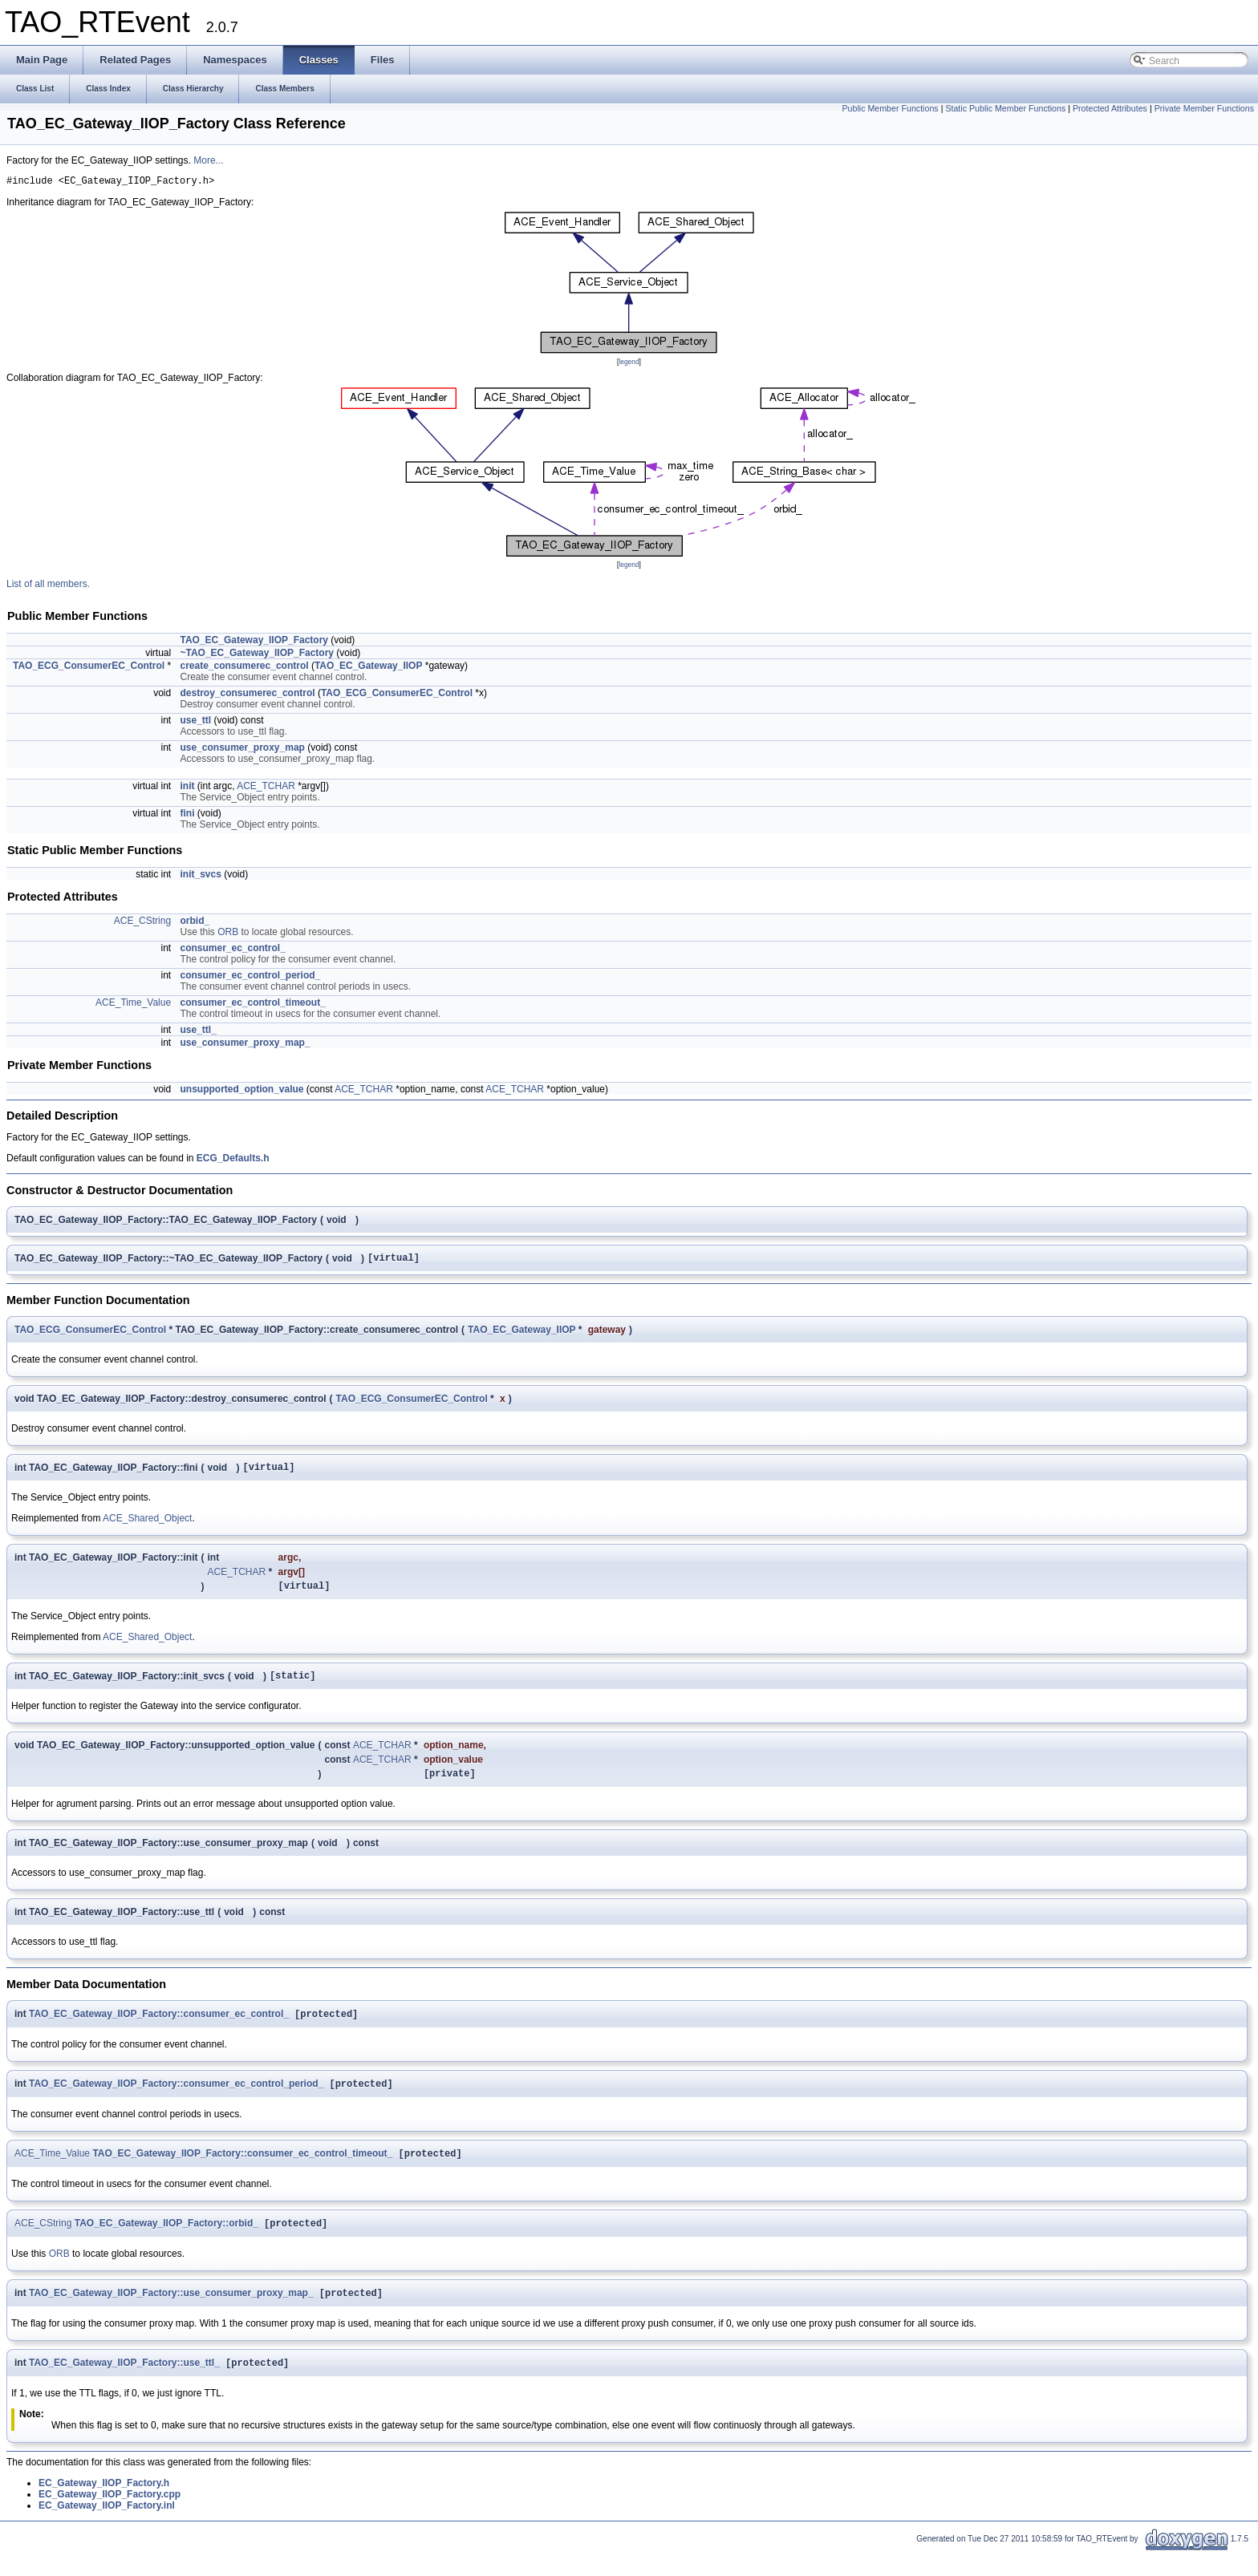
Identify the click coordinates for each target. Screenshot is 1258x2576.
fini (187, 815)
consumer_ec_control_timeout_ (252, 1005)
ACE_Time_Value (133, 1005)
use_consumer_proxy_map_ (245, 1045)
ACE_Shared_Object (147, 1525)
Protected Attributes (1110, 108)
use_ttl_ (198, 1032)
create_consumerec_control (244, 668)
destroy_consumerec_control (247, 695)
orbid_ (194, 923)
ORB (227, 934)
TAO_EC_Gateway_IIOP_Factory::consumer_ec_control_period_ (176, 2101)
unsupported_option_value (241, 1091)
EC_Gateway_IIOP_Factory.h (104, 2507)
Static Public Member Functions (1005, 108)
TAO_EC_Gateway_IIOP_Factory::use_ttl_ (124, 2386)
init (187, 788)
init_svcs (200, 876)
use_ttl (195, 722)
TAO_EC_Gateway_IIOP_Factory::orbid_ (166, 2244)
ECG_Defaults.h (233, 1160)
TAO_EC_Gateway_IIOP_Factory (254, 642)
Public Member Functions (890, 108)
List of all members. (48, 586)
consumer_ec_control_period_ (250, 977)
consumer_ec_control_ (232, 950)
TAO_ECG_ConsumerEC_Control (88, 668)
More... (208, 160)
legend (629, 364)
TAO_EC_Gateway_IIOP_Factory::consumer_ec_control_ (159, 2029)
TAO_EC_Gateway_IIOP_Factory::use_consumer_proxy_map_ (171, 2315)
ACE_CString (142, 923)
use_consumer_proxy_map (242, 749)
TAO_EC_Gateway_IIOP (368, 668)
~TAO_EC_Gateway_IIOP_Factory (257, 655)
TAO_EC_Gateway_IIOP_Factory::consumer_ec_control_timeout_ (242, 2172)
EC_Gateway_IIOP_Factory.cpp (110, 2518)
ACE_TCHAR (266, 788)
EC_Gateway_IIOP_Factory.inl (107, 2529)
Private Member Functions (1204, 108)
